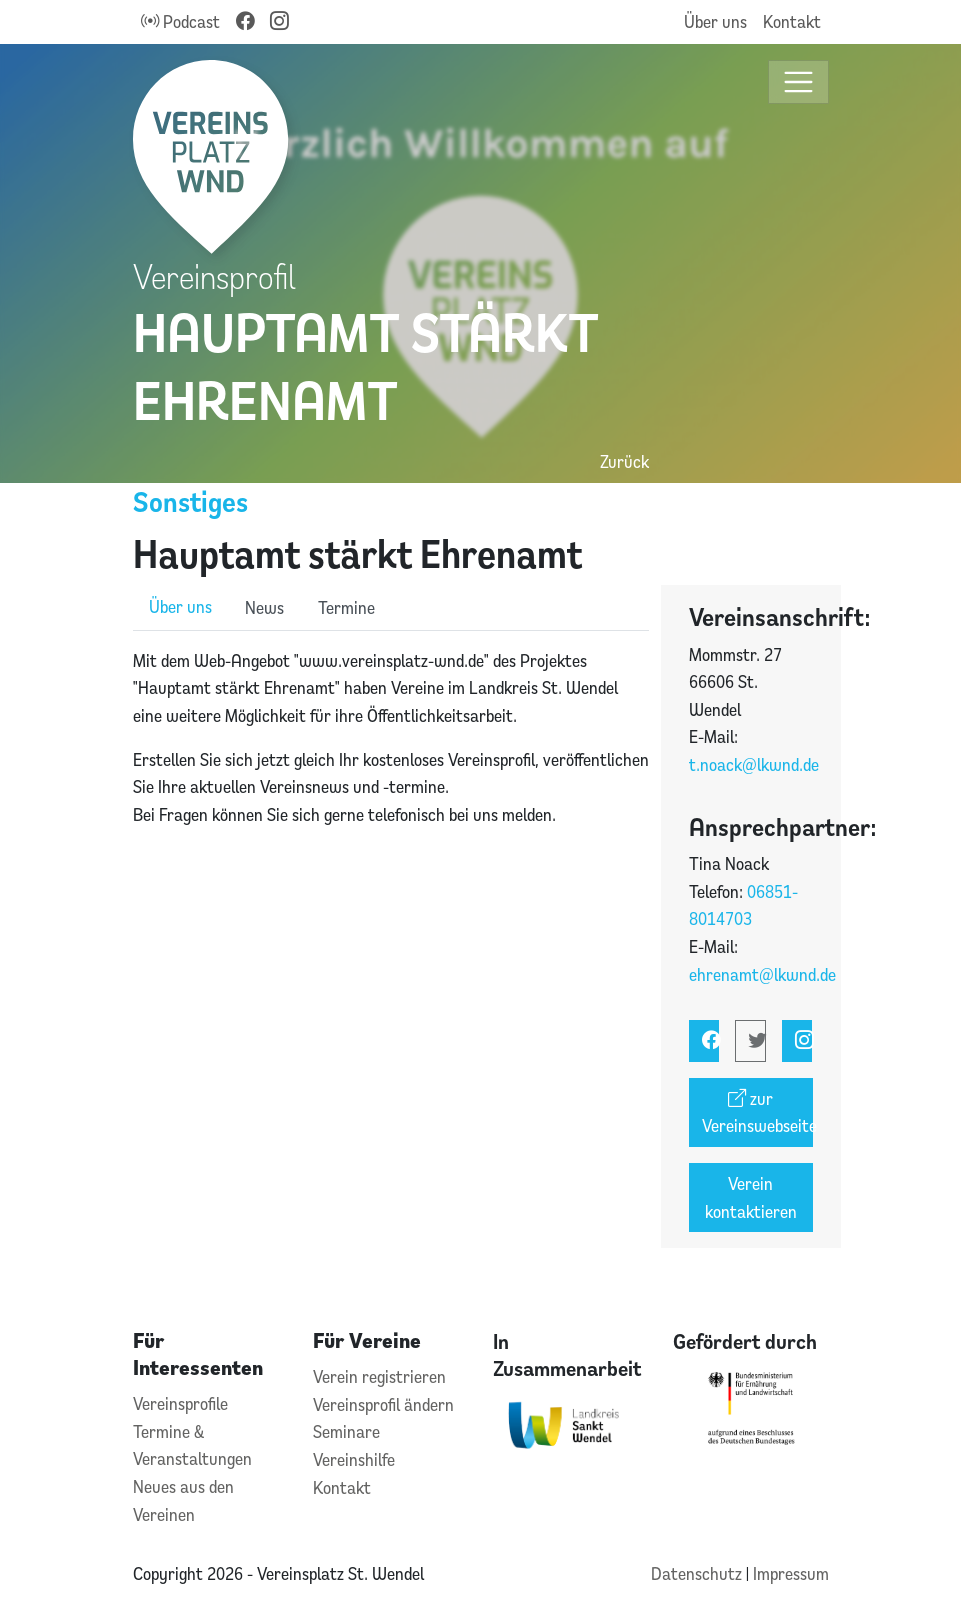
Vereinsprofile (180, 1403)
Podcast (180, 21)
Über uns (715, 21)
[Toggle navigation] (798, 82)
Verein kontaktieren (751, 1197)
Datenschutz (698, 1573)
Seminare (346, 1431)
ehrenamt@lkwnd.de (762, 974)
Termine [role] (346, 607)
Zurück (624, 461)
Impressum (791, 1573)
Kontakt (792, 21)
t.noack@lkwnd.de (754, 764)
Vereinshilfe (354, 1459)
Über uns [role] (180, 606)
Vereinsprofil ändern (383, 1404)
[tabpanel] (391, 738)
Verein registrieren (379, 1376)
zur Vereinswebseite (757, 1112)
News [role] (264, 607)
